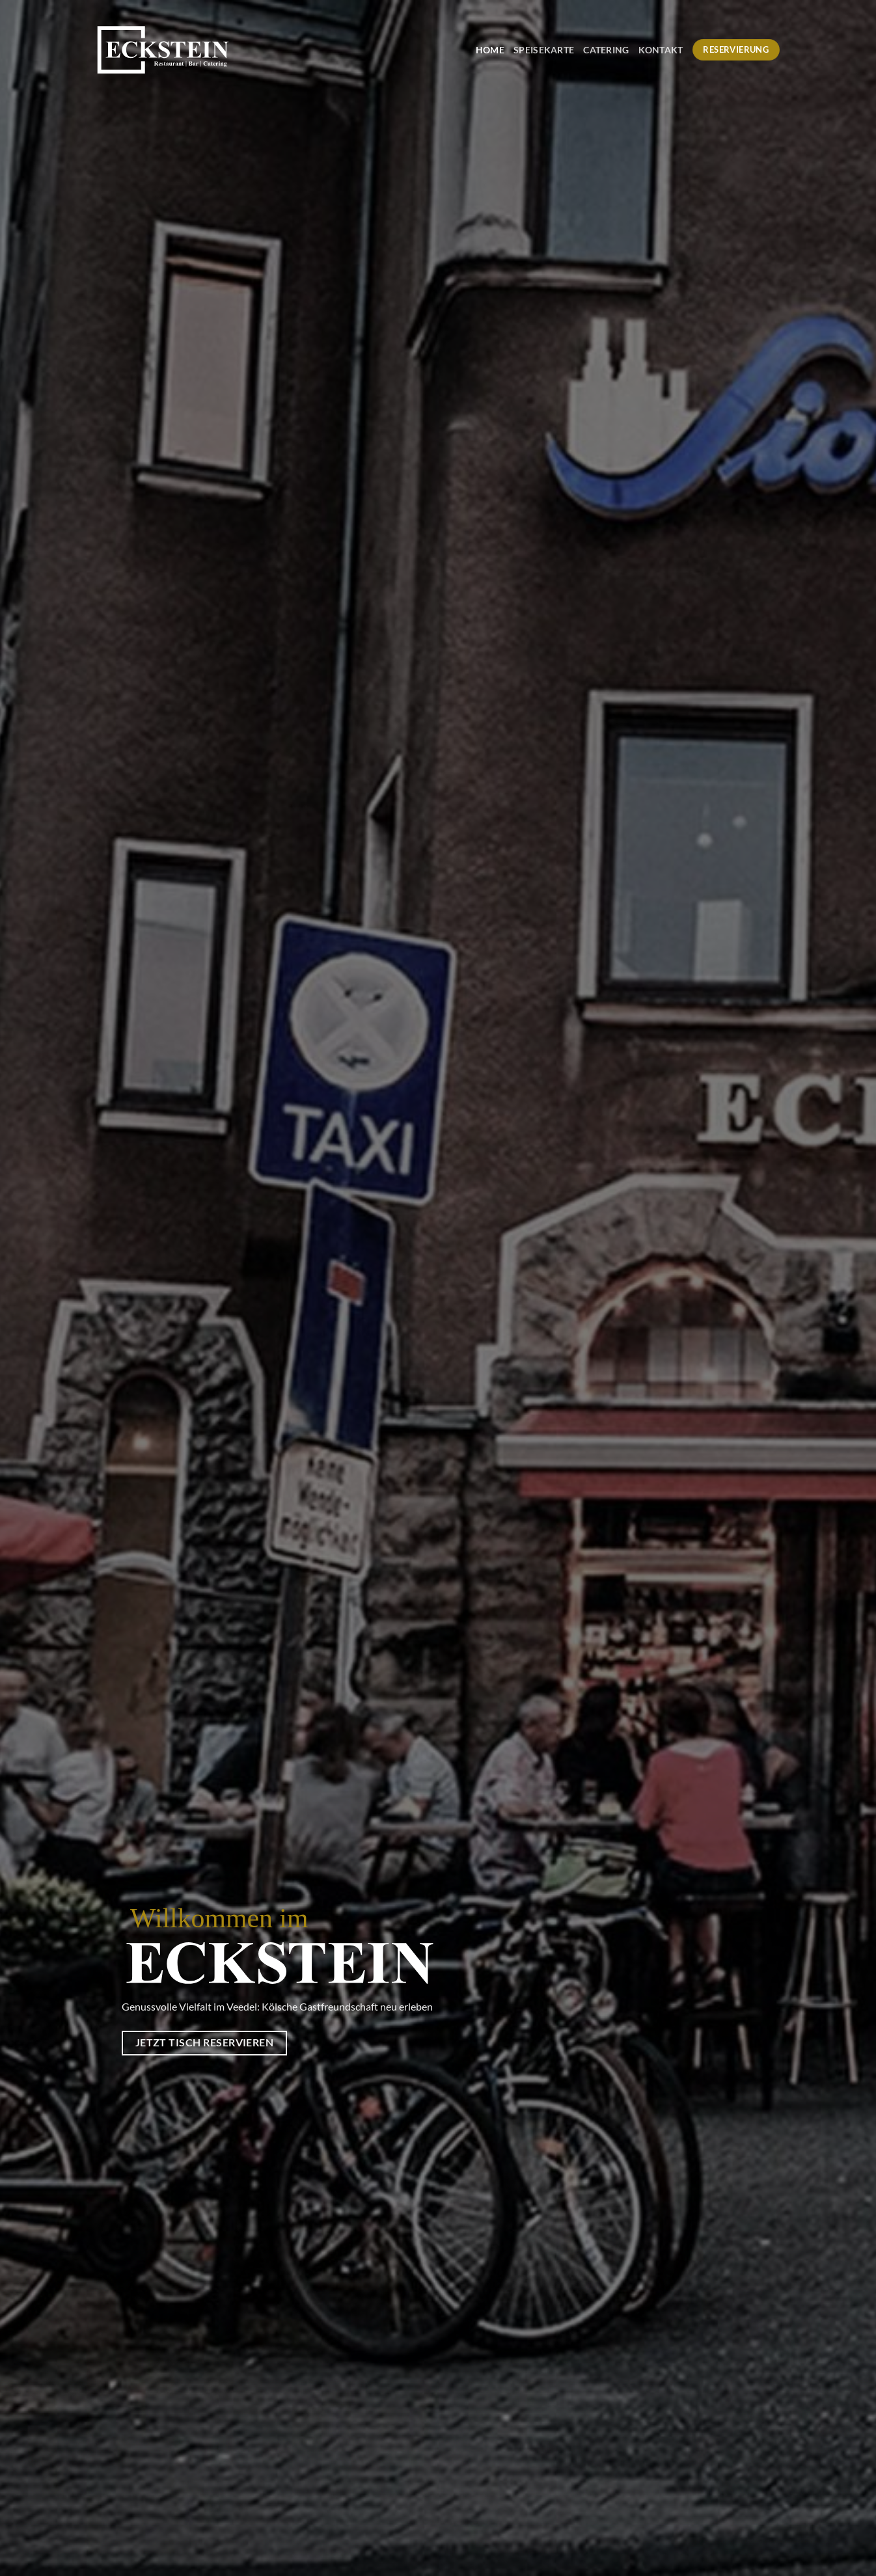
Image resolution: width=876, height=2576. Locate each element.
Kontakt (660, 49)
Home (490, 49)
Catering (606, 49)
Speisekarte (543, 49)
